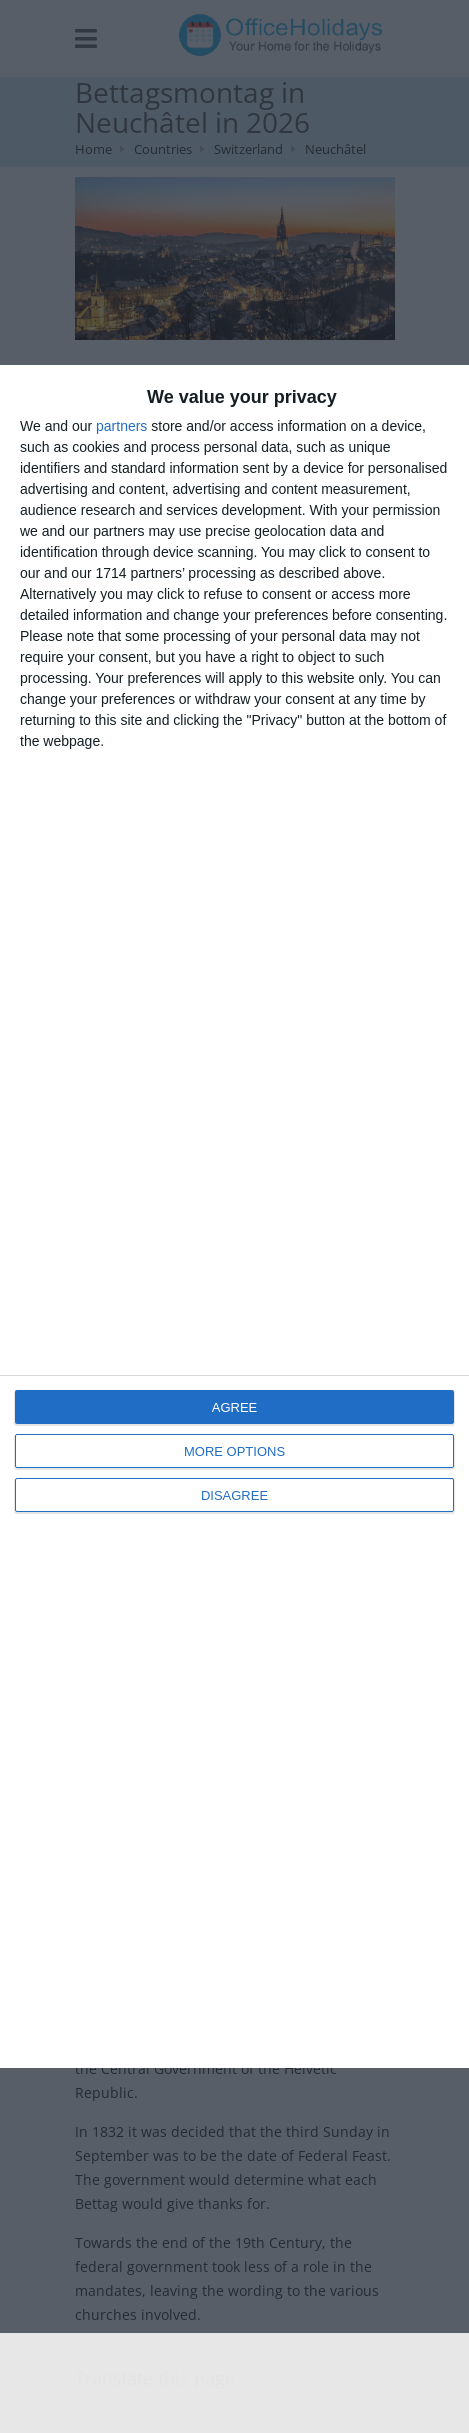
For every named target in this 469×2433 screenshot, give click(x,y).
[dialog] (234, 1216)
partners (121, 426)
